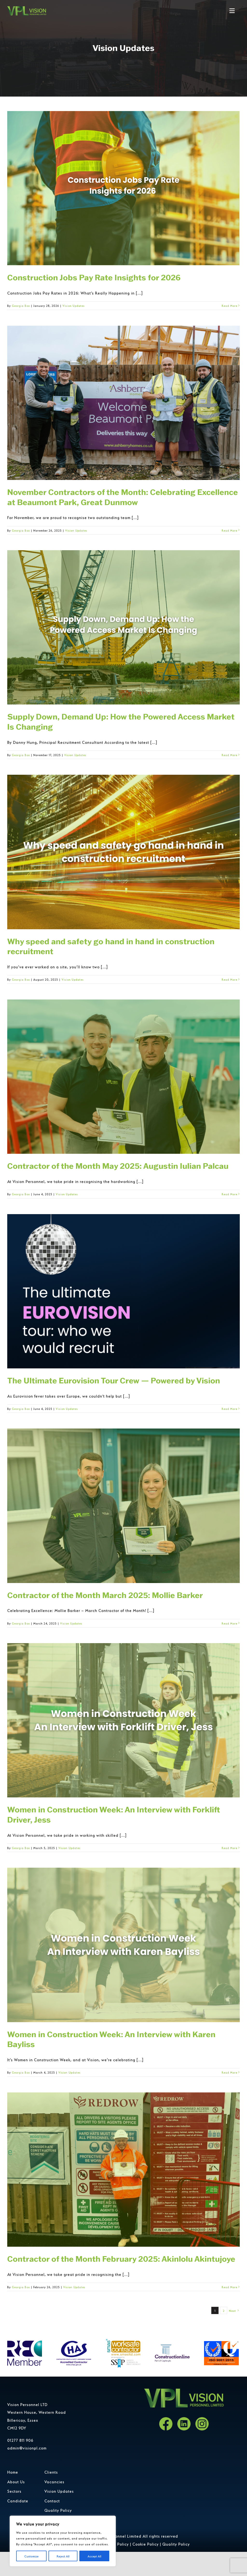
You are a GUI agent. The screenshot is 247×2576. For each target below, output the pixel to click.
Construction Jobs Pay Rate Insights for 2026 (95, 277)
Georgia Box (21, 305)
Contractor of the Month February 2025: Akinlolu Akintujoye (121, 2259)
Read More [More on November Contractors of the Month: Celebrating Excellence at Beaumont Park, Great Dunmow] (229, 530)
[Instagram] (202, 2423)
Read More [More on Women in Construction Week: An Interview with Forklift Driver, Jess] (229, 1848)
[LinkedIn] (184, 2423)
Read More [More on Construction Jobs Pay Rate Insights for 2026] (229, 305)
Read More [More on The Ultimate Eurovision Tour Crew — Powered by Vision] (229, 1408)
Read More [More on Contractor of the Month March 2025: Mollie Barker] (229, 1623)
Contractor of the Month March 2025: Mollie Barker (105, 1595)
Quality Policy (176, 2543)
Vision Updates (73, 305)
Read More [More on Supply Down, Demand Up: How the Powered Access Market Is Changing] (229, 755)
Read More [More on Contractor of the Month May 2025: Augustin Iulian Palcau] (229, 1194)
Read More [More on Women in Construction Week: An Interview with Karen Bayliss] (229, 2072)
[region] (63, 2541)
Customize (31, 2556)
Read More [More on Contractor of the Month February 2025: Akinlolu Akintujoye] (229, 2287)
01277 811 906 (20, 2439)
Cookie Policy (145, 2543)
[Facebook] (165, 2423)
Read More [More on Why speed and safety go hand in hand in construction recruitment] (229, 979)
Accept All (94, 2556)
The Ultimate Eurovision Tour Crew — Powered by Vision (113, 1380)
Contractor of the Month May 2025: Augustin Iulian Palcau (117, 1166)
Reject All (63, 2556)
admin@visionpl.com (27, 2447)
